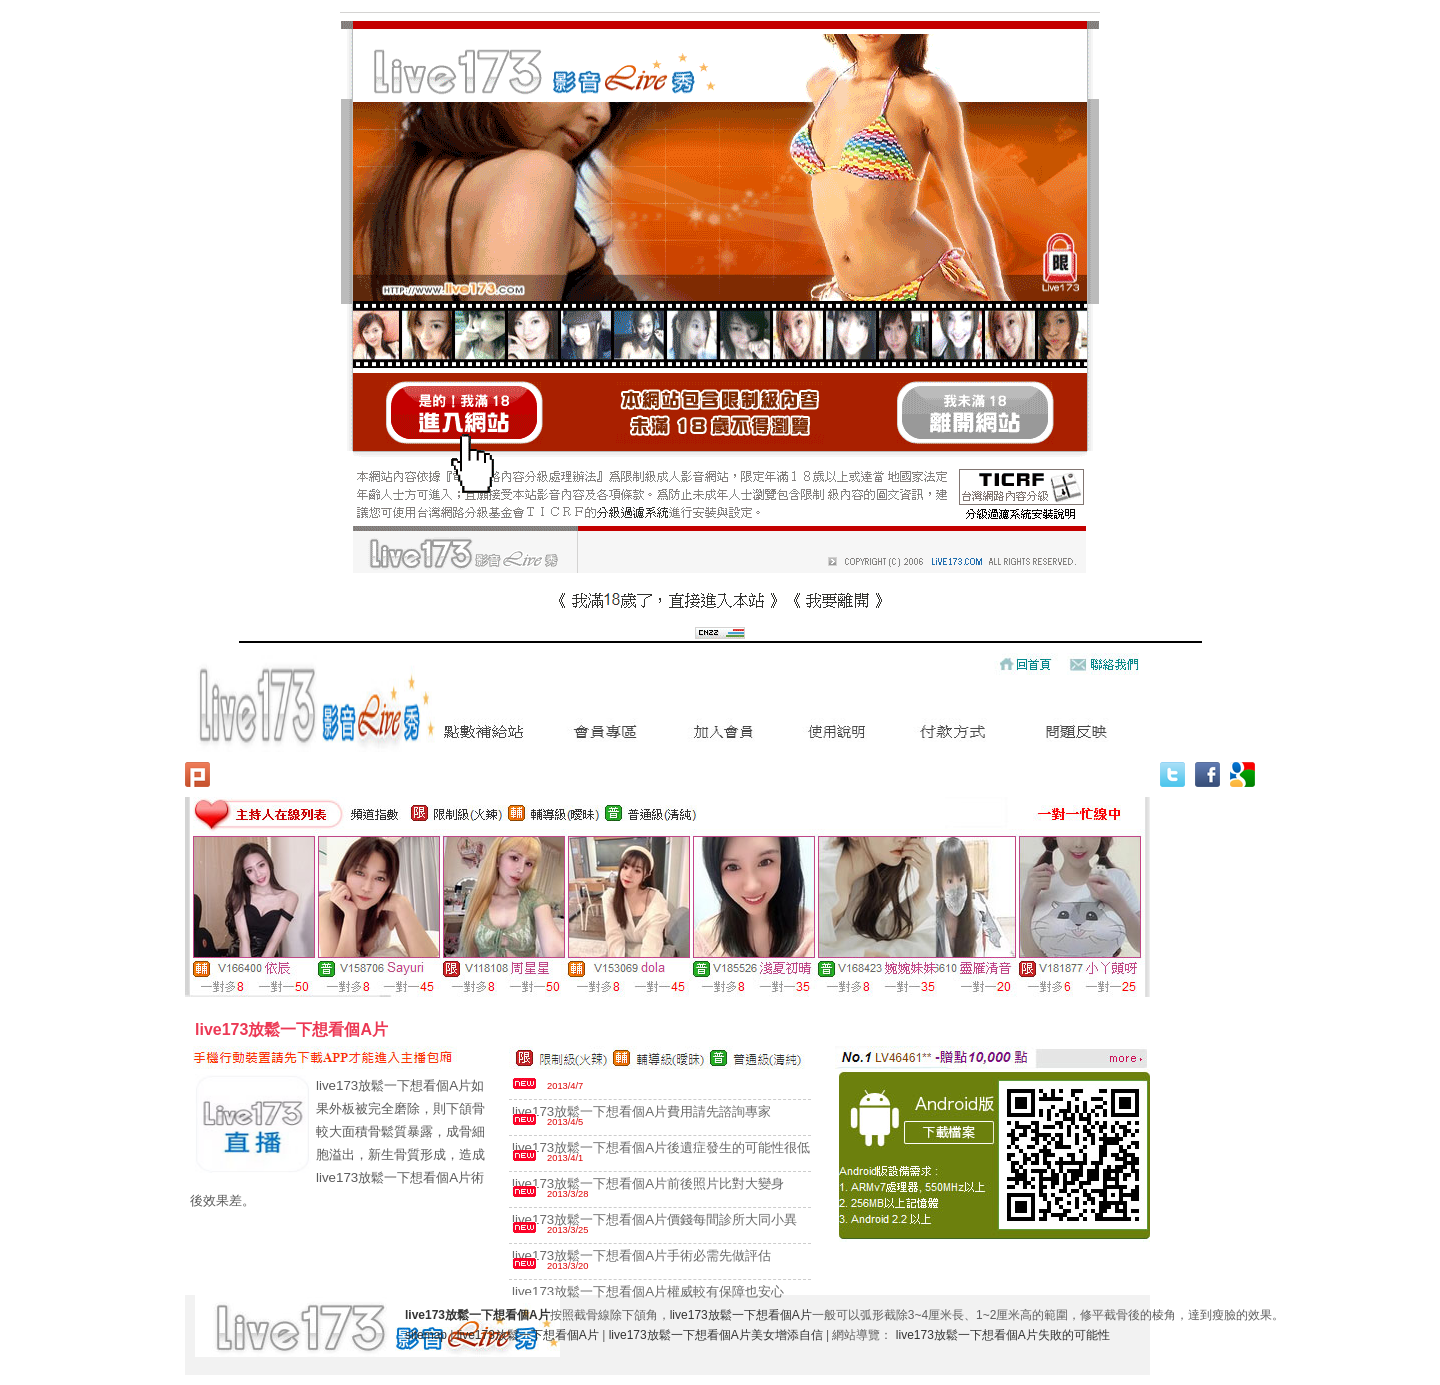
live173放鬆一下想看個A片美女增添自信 (716, 1335)
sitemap (426, 1335)
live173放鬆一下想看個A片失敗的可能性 (1003, 1335)
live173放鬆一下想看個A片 (741, 1315)
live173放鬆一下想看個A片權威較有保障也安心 (648, 1291)
